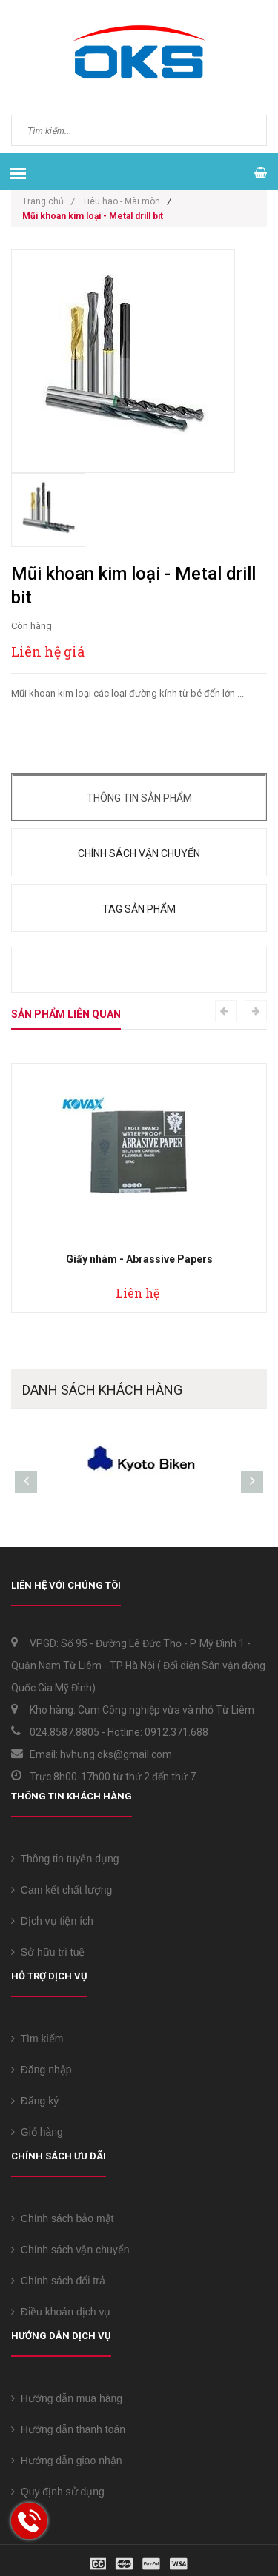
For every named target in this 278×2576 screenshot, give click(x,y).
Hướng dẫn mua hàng (66, 2398)
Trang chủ (48, 201)
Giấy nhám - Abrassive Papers (139, 1259)
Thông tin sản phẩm (139, 798)
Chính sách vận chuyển (139, 853)
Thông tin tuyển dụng (65, 1859)
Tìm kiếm (37, 2039)
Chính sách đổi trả (58, 2281)
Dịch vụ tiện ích (52, 1921)
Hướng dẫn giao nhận (66, 2460)
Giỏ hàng (37, 2132)
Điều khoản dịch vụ (60, 2312)
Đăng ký (35, 2101)
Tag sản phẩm (139, 909)
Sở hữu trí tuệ (48, 1952)
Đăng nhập (41, 2070)
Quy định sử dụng (58, 2492)
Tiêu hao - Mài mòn (121, 201)
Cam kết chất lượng (61, 1890)
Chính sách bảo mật (62, 2218)
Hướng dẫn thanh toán (68, 2429)
